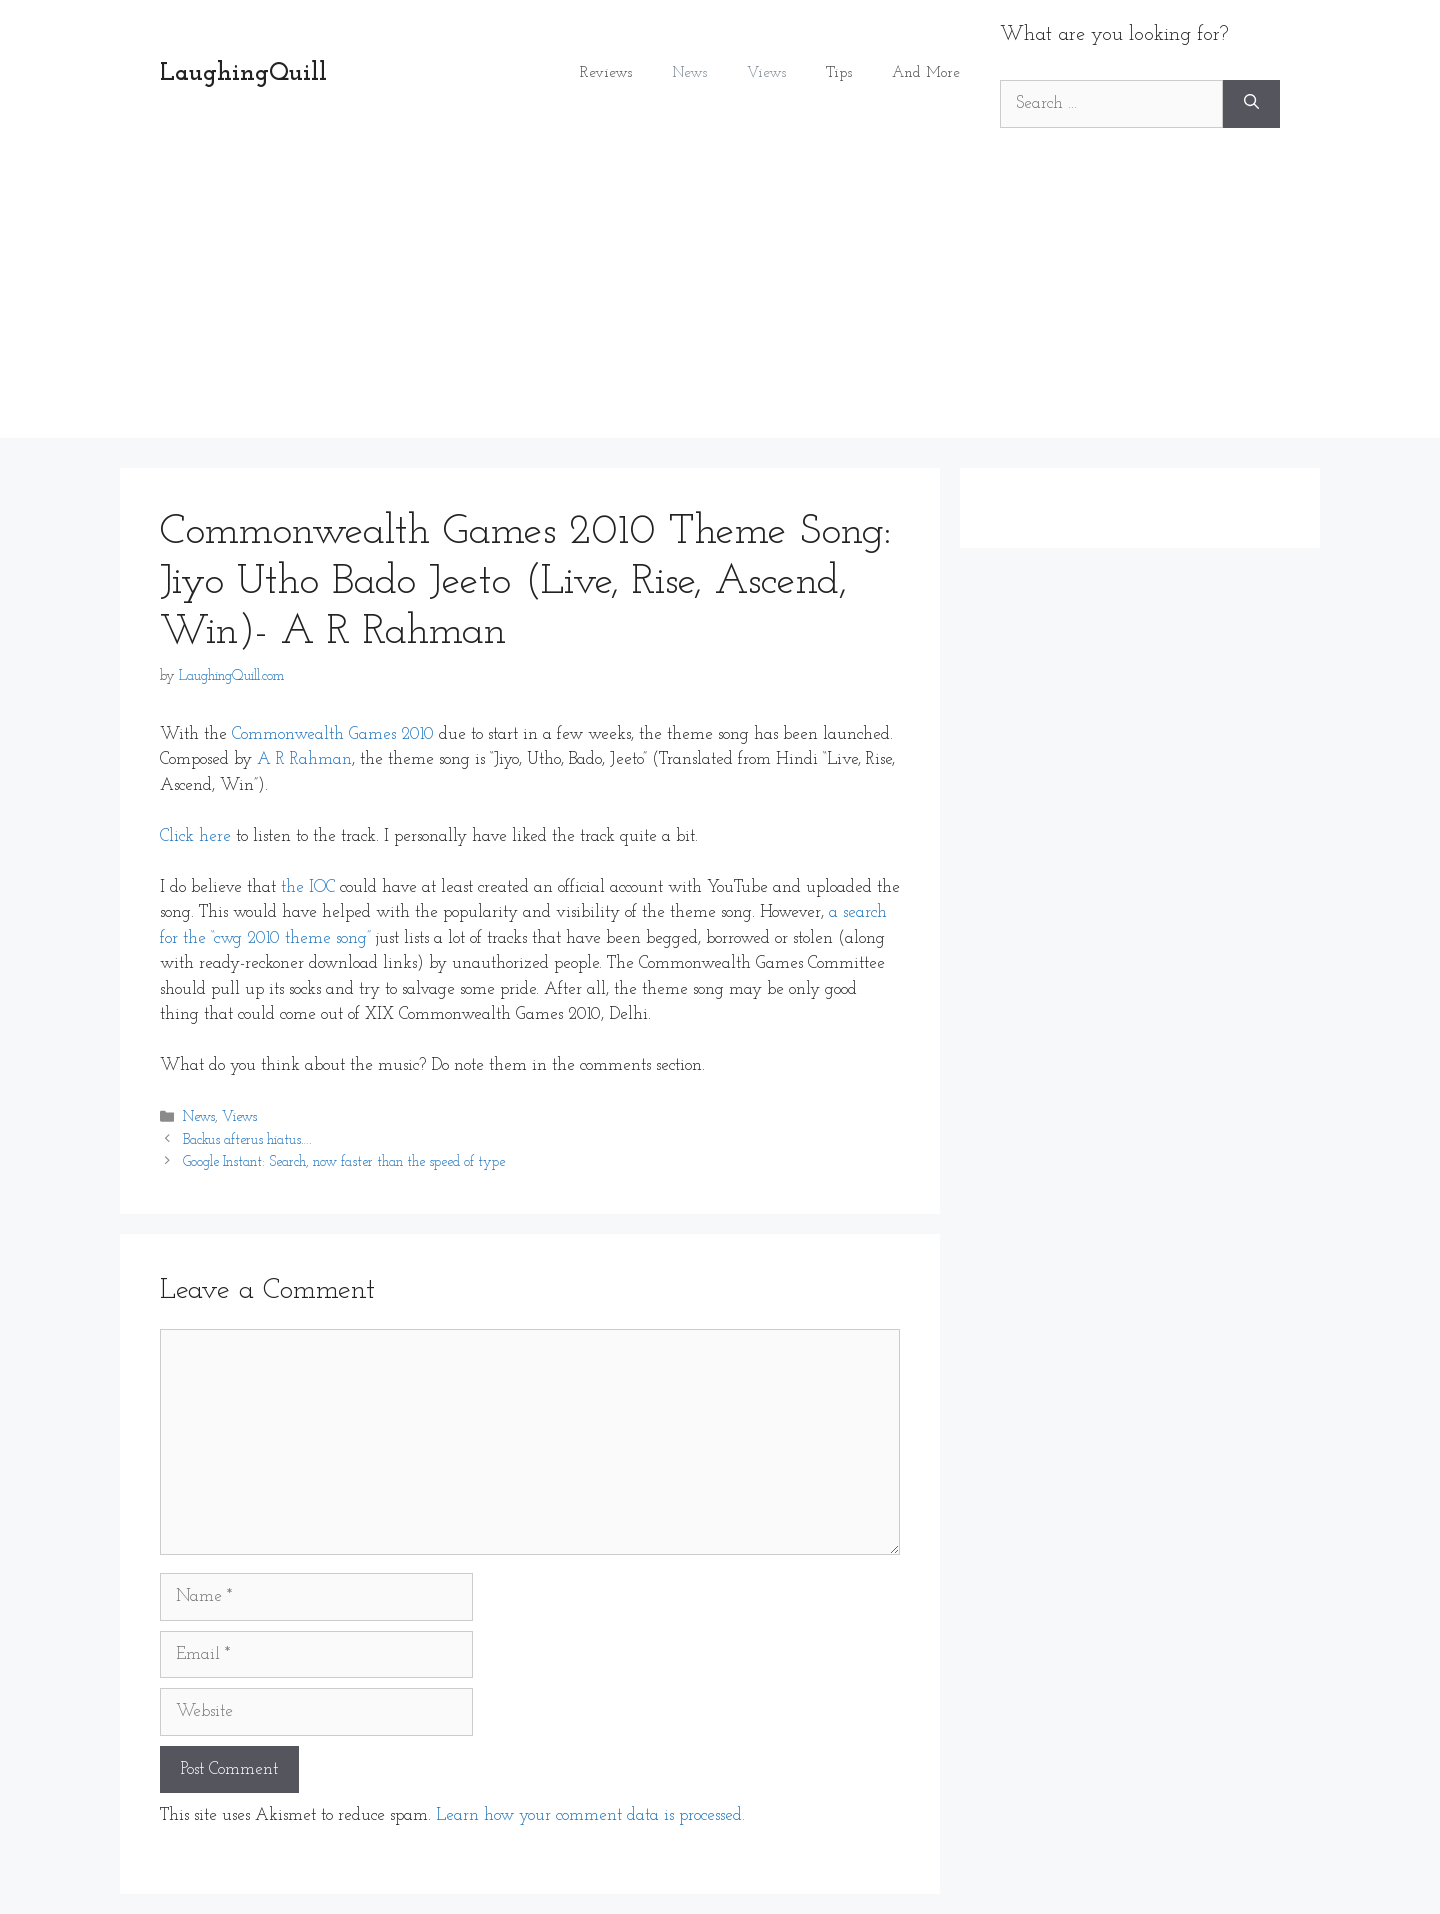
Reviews (606, 73)
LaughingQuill (243, 73)
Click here (195, 836)
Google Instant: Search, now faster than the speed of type (344, 1162)
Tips (839, 73)
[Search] (1251, 104)
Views (766, 73)
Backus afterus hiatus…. (247, 1140)
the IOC (308, 887)
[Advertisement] (720, 298)
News (689, 73)
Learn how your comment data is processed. (590, 1815)
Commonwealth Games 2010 (333, 734)
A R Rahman (304, 759)
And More (926, 73)
